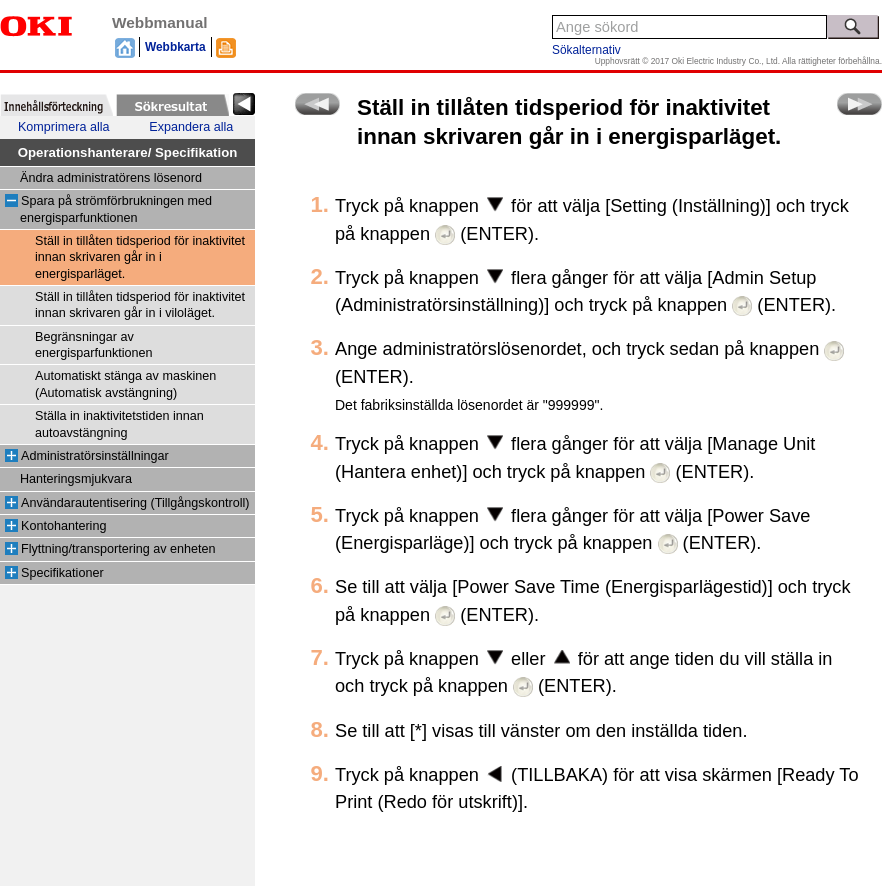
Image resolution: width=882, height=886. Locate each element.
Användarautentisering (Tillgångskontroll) (135, 503)
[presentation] (56, 105)
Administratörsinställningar (95, 456)
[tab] (56, 105)
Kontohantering (63, 526)
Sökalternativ (586, 50)
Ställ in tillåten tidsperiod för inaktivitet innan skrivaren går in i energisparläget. (140, 257)
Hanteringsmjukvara (76, 479)
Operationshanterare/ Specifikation (128, 152)
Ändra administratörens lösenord (111, 178)
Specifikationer (62, 573)
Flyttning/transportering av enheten (118, 549)
